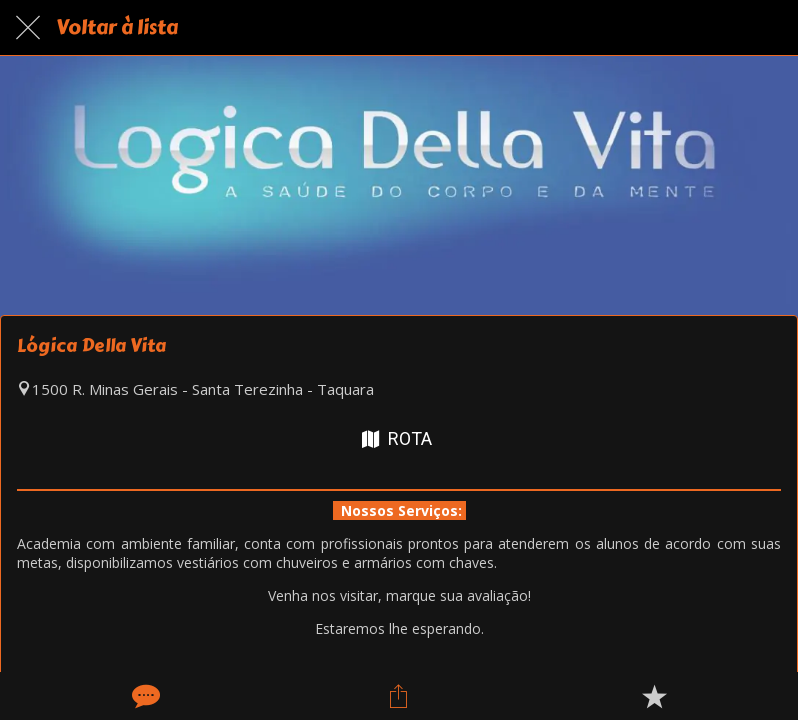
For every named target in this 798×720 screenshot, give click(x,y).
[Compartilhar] (399, 696)
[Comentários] (144, 696)
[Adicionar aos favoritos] (654, 696)
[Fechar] (28, 28)
